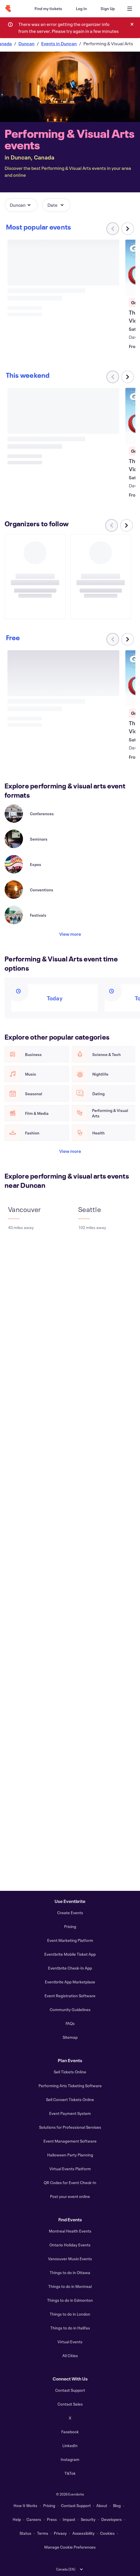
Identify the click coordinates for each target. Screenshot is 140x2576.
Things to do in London (70, 2314)
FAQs (70, 2023)
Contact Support (70, 2390)
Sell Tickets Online (70, 2072)
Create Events (70, 1912)
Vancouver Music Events (70, 2258)
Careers (33, 2519)
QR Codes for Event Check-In (70, 2182)
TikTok (70, 2473)
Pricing (70, 1926)
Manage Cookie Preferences (70, 2547)
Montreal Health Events (70, 2231)
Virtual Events (70, 2341)
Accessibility (83, 2533)
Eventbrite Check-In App (70, 1968)
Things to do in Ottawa (70, 2272)
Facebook (70, 2431)
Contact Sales (70, 2404)
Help (17, 2519)
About (101, 2505)
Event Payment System (70, 2113)
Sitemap (70, 2037)
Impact (69, 2519)
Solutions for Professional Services (70, 2127)
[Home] (8, 8)
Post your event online (70, 2196)
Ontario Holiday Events (70, 2245)
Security (88, 2519)
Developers (111, 2519)
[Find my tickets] (48, 8)
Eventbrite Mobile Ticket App (70, 1954)
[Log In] (81, 8)
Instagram (70, 2459)
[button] (21, 205)
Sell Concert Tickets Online (70, 2099)
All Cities (70, 2355)
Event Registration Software (70, 1995)
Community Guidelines (70, 2009)
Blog (117, 2505)
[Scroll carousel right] (127, 228)
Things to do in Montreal (70, 2286)
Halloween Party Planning (70, 2155)
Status (25, 2533)
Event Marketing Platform (70, 1940)
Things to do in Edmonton (70, 2300)
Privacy (60, 2533)
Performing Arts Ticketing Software (70, 2085)
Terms (42, 2533)
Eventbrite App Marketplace (70, 1982)
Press (52, 2519)
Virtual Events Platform (70, 2168)
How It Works (25, 2505)
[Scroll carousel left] (111, 525)
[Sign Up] (107, 8)
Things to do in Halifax (70, 2328)
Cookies (107, 2533)
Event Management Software (70, 2141)
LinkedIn (70, 2445)
